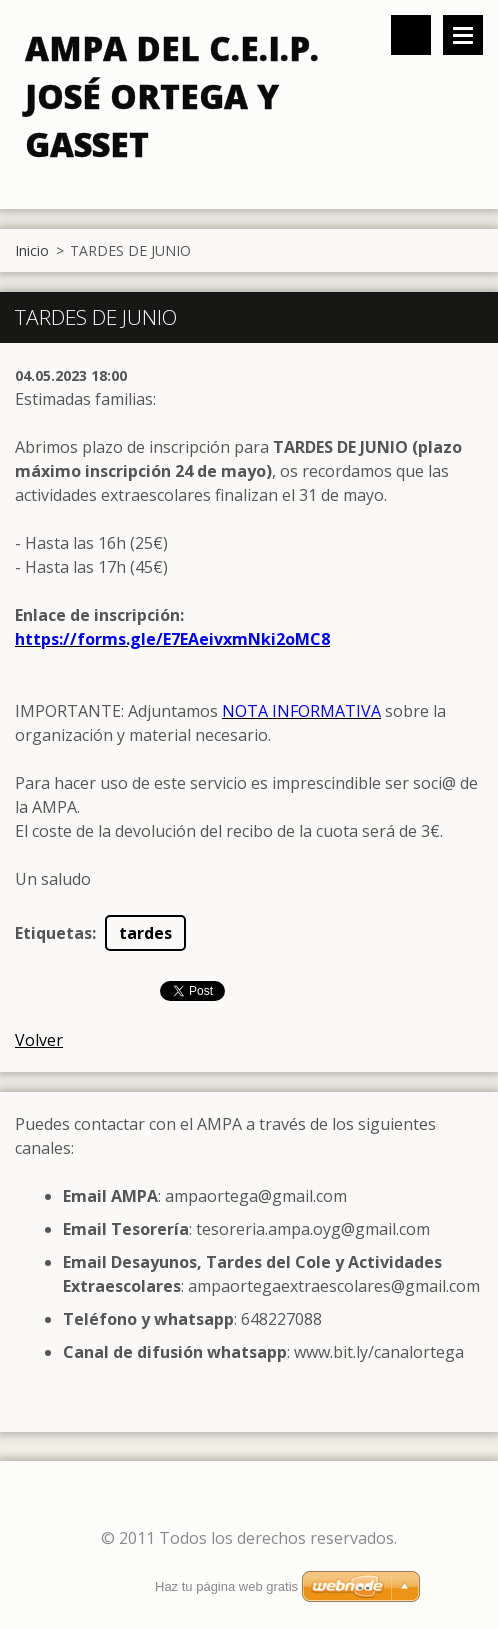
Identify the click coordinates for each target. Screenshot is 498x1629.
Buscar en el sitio (411, 35)
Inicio (32, 250)
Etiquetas (53, 933)
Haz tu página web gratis (226, 1586)
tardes (145, 933)
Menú (463, 35)
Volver (39, 1040)
